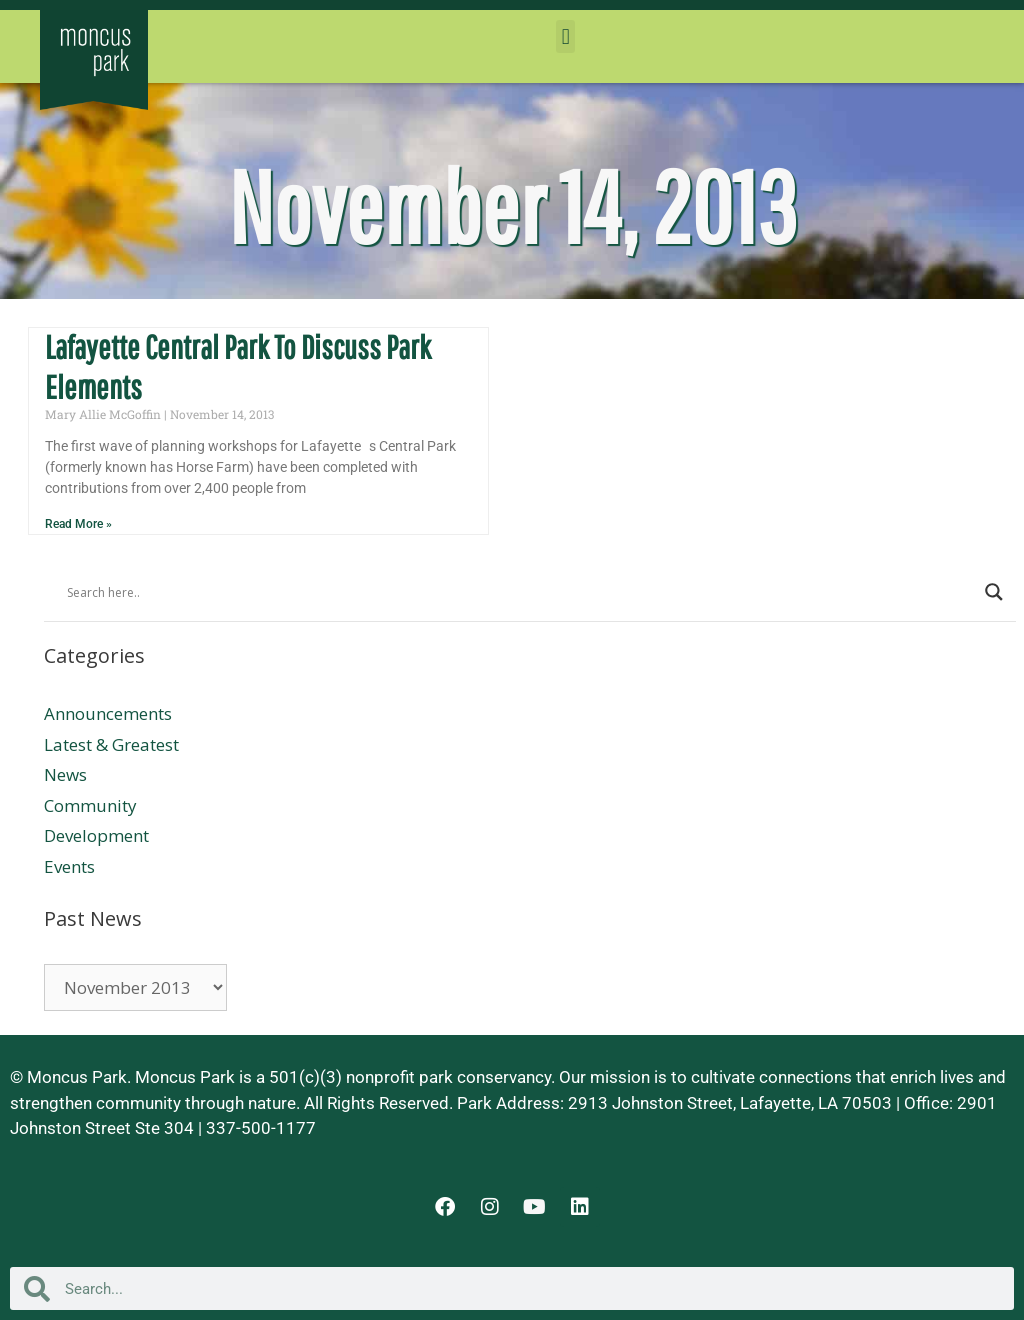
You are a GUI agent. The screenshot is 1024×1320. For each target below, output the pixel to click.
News (65, 774)
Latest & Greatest (111, 744)
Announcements (108, 713)
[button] (565, 36)
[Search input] (521, 592)
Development (96, 835)
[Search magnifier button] (994, 592)
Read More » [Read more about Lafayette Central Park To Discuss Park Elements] (78, 524)
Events (69, 866)
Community (90, 805)
